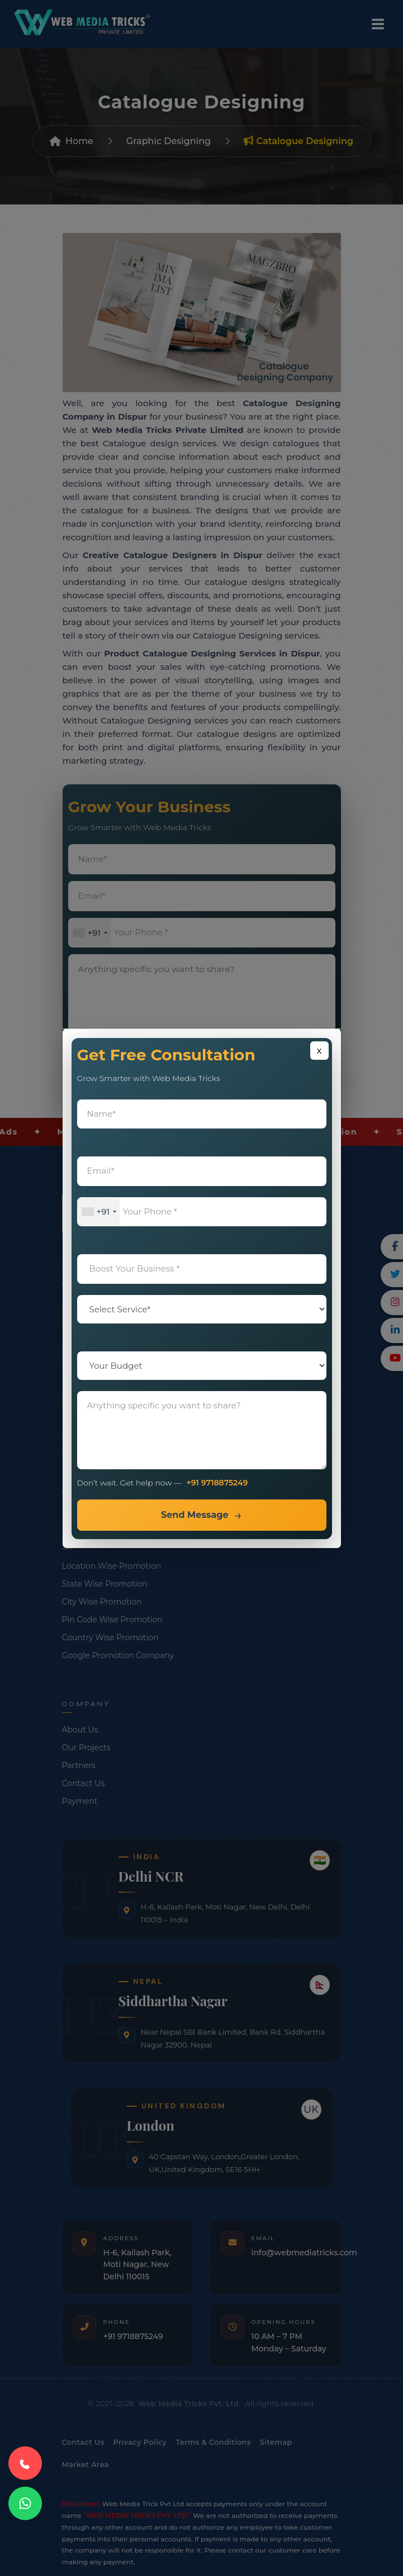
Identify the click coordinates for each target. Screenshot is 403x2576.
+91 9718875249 (217, 1483)
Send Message (195, 1515)
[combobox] (99, 1212)
